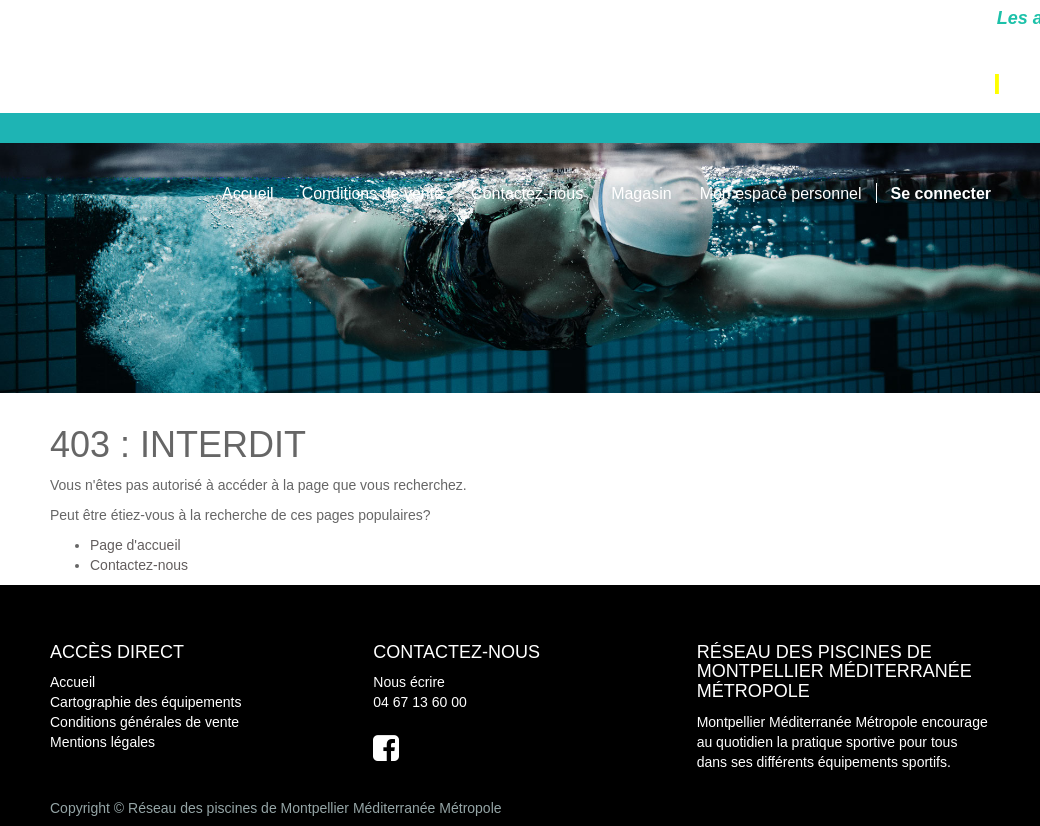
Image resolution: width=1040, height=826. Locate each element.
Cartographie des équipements (145, 702)
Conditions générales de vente (144, 722)
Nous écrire (409, 682)
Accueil (72, 682)
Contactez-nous (139, 565)
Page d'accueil (135, 545)
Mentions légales (102, 742)
